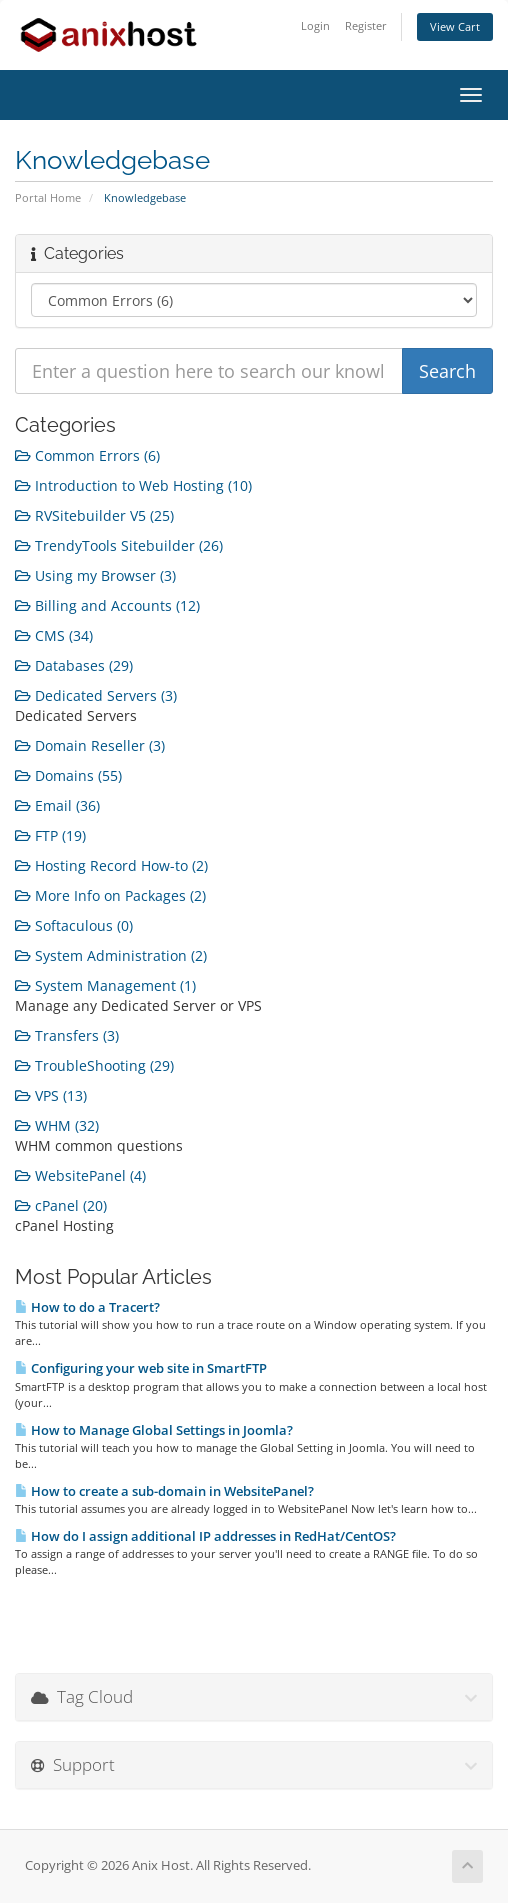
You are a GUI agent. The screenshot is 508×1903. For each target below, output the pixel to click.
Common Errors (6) (87, 455)
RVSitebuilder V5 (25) (94, 515)
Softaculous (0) (74, 925)
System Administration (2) (111, 955)
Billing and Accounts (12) (107, 605)
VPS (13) (51, 1095)
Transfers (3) (67, 1035)
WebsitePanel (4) (80, 1175)
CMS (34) (54, 635)
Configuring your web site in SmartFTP (141, 1368)
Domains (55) (68, 775)
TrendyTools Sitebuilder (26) (119, 545)
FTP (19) (50, 835)
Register (366, 25)
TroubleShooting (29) (94, 1065)
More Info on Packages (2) (110, 895)
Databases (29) (74, 665)
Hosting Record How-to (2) (111, 865)
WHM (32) (57, 1125)
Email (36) (57, 805)
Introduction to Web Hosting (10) (133, 485)
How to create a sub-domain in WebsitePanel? (164, 1491)
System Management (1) (105, 985)
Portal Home (48, 197)
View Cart (455, 26)
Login (315, 25)
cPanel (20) (61, 1205)
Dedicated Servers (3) (96, 695)
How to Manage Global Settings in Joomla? (154, 1430)
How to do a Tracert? (87, 1307)
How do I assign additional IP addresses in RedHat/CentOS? (205, 1536)
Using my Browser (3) (95, 575)
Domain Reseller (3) (90, 745)
